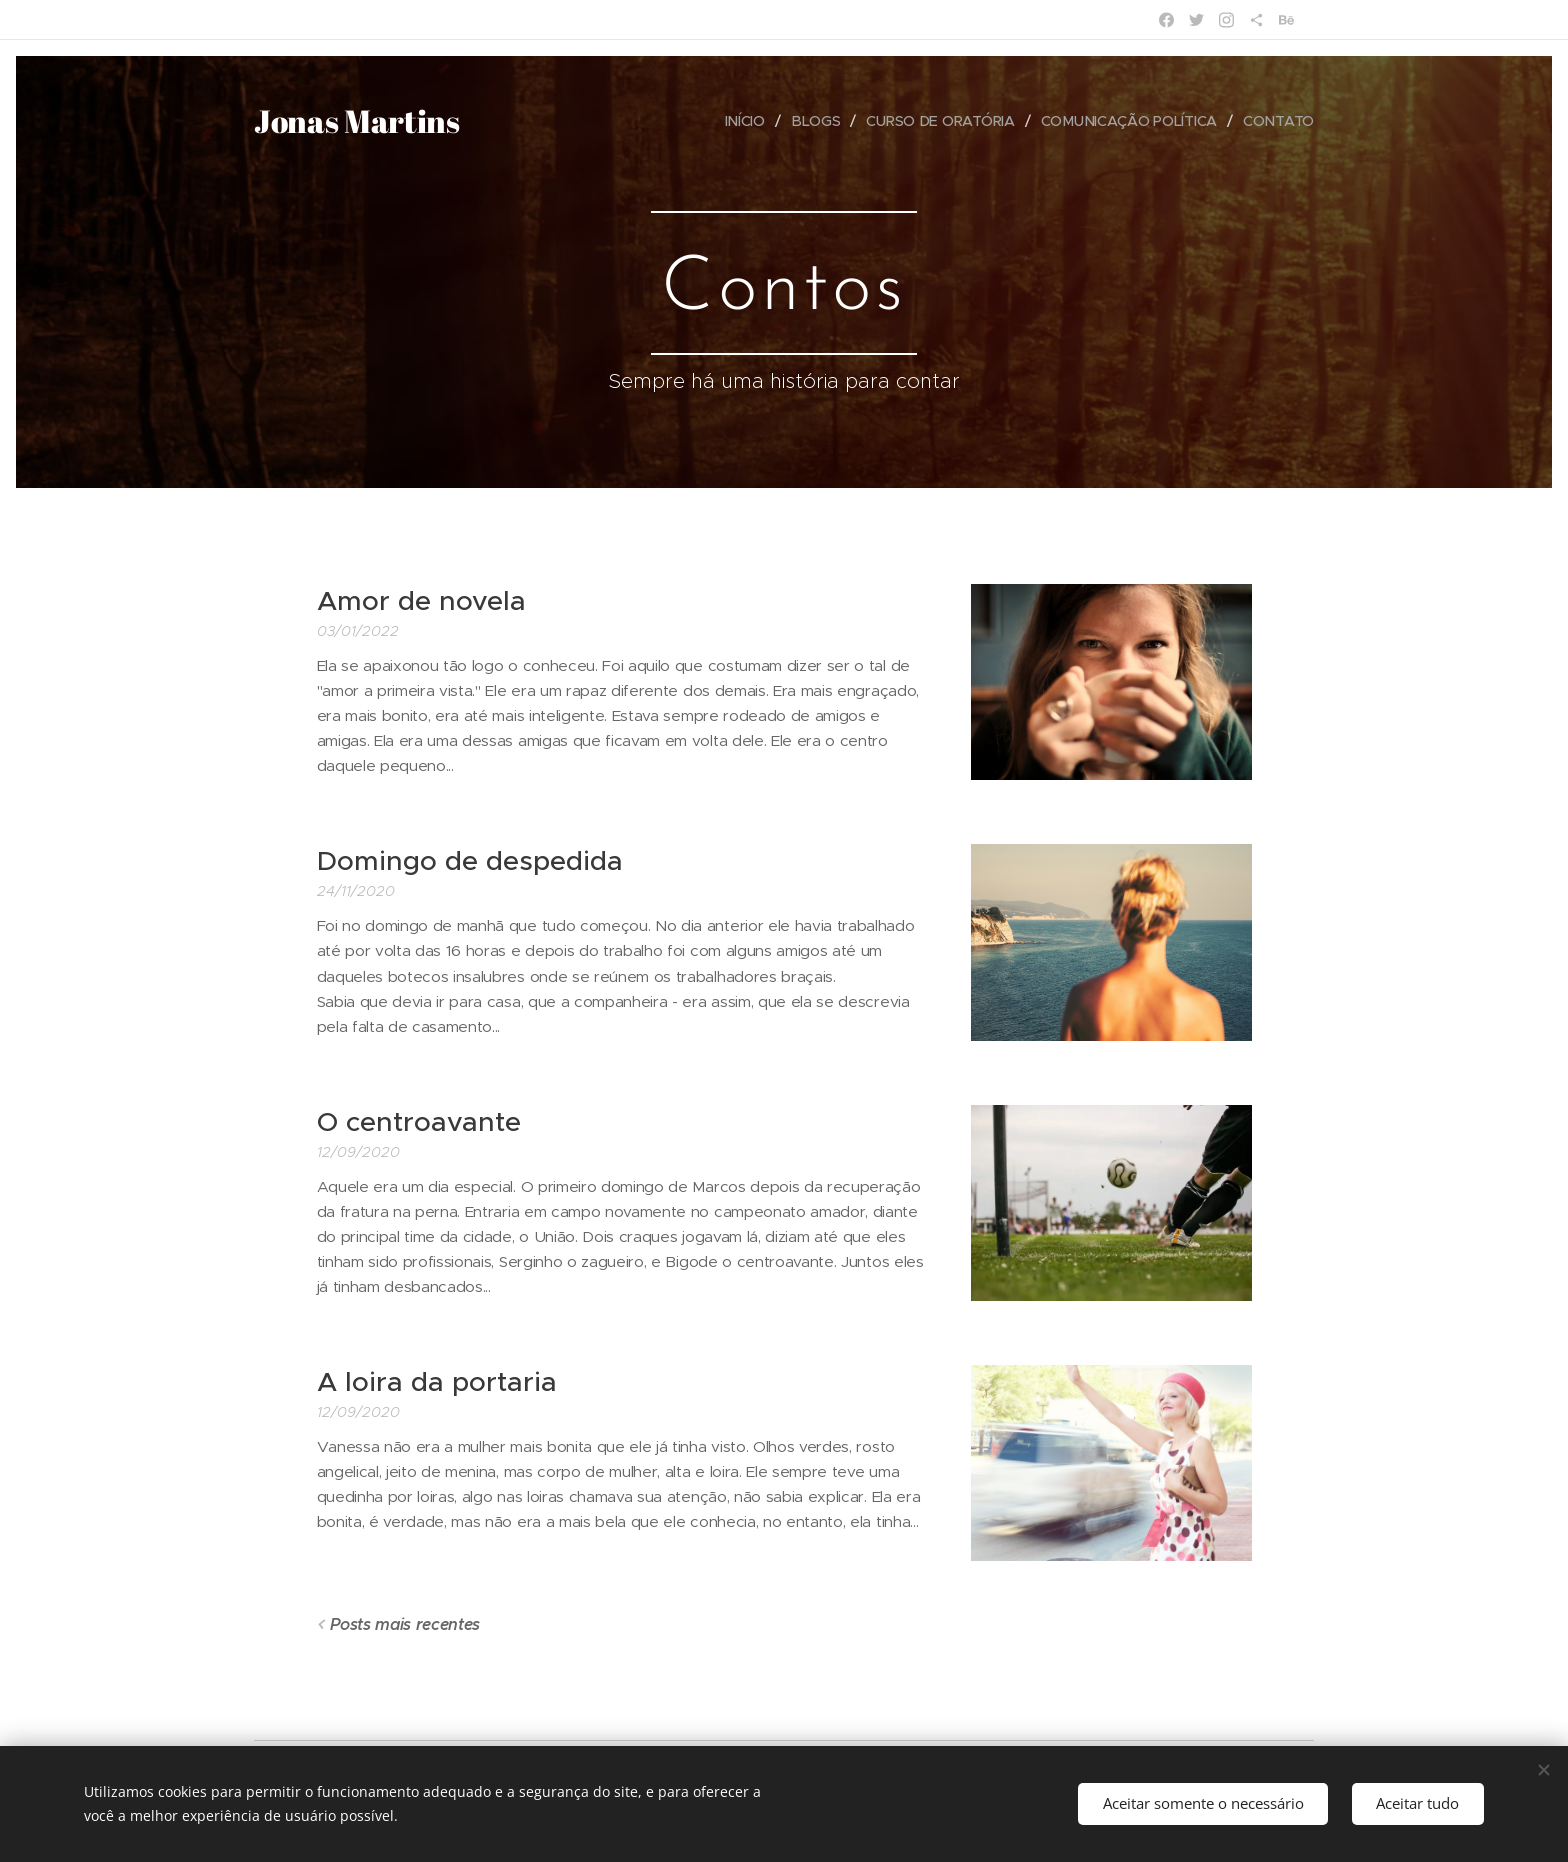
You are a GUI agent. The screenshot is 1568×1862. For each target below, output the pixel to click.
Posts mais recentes (405, 1624)
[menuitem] (745, 121)
